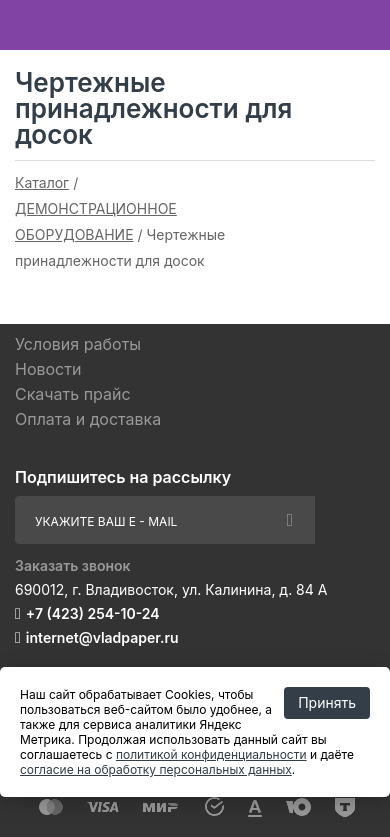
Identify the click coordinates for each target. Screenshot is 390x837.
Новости (48, 369)
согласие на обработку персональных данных (156, 769)
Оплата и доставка (88, 419)
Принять (327, 702)
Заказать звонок (73, 565)
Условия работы (78, 344)
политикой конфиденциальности (211, 754)
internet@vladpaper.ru (102, 637)
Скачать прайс (73, 394)
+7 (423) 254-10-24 (93, 613)
